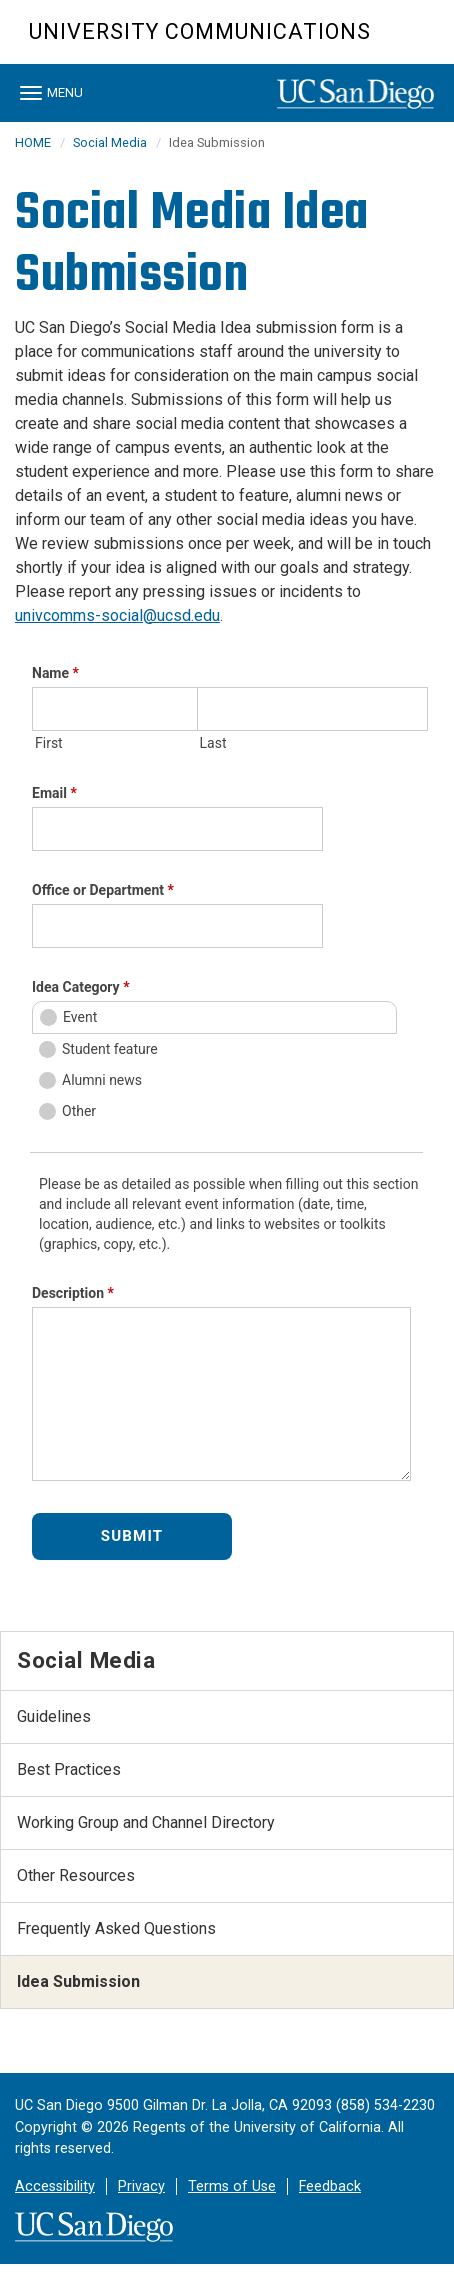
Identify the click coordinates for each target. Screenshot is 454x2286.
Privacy (141, 2186)
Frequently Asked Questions (116, 1928)
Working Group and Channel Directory (146, 1822)
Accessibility (55, 2186)
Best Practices (69, 1769)
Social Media (110, 142)
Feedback (330, 2186)
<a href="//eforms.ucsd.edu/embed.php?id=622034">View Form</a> (227, 1118)
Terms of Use (232, 2186)
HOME (33, 142)
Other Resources (76, 1875)
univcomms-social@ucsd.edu (117, 615)
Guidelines (54, 1716)
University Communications (200, 31)
